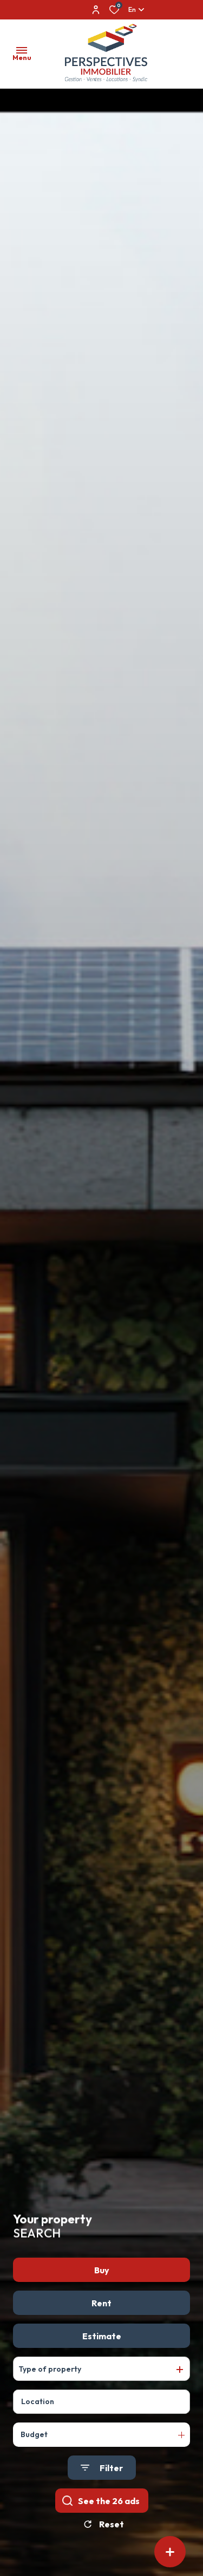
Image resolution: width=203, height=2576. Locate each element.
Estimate (101, 2347)
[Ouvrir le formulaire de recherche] (102, 2479)
